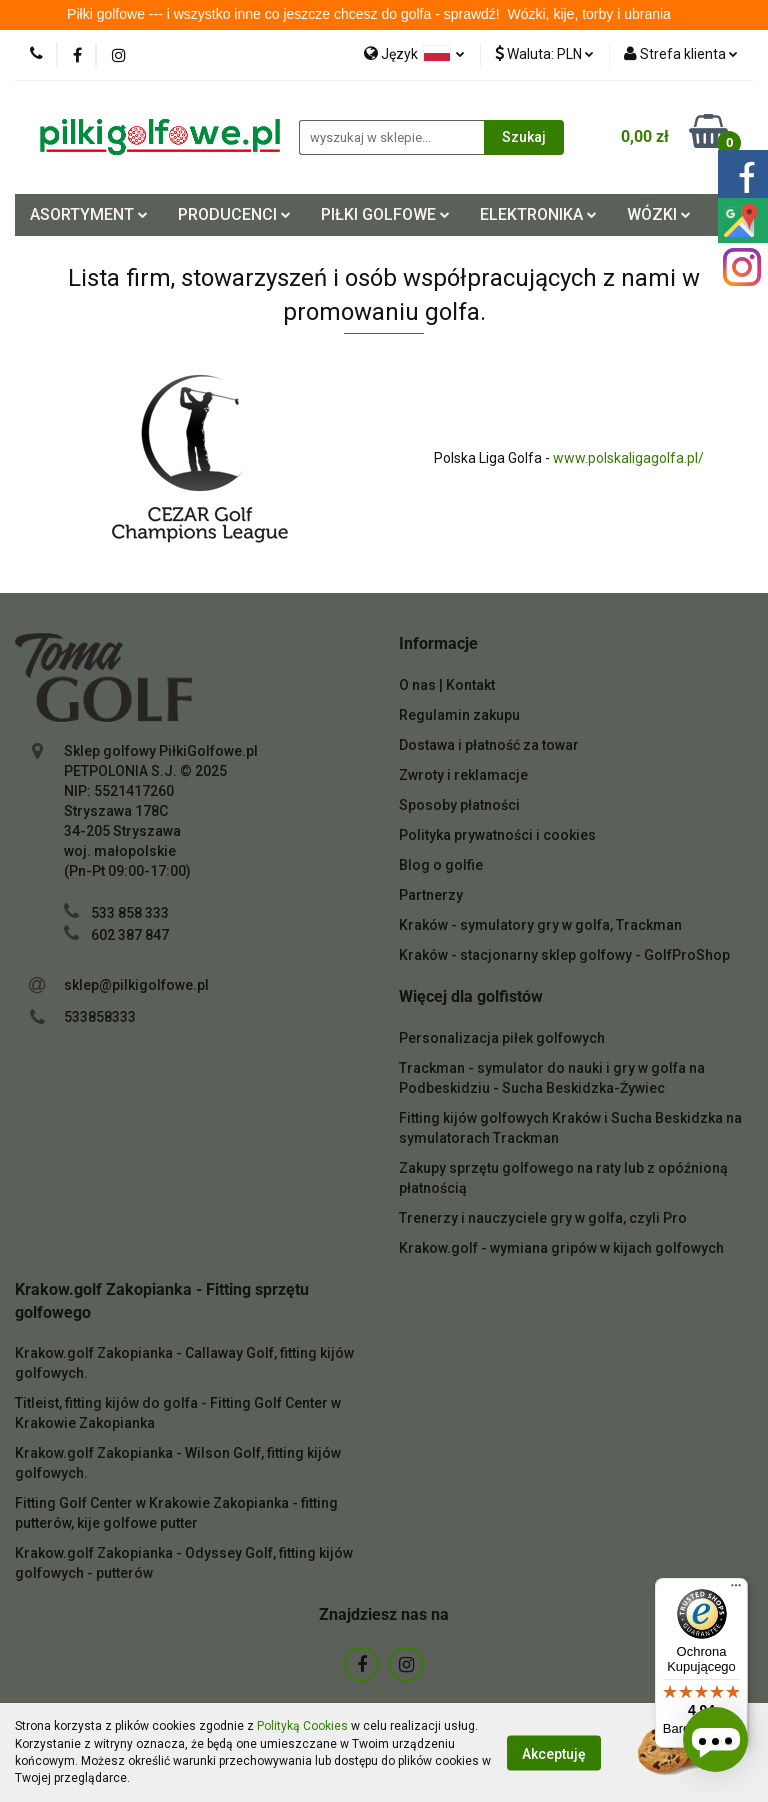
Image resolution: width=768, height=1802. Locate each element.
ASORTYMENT (89, 214)
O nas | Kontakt (447, 685)
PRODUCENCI (234, 214)
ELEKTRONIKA (538, 214)
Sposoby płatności (459, 805)
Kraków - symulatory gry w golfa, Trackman (540, 925)
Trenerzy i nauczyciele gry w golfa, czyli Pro (543, 1218)
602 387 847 (130, 935)
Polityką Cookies (302, 1726)
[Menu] (736, 1590)
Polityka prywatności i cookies (497, 835)
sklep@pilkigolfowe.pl (136, 985)
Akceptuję (554, 1753)
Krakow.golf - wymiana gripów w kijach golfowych (561, 1248)
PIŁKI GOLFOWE (385, 214)
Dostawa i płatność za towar (489, 745)
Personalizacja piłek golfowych (502, 1038)
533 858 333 (130, 913)
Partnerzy (431, 895)
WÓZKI (659, 214)
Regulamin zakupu (459, 715)
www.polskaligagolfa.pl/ (628, 458)
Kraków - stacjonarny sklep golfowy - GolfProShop (564, 955)
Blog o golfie (441, 865)
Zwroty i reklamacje (463, 775)
